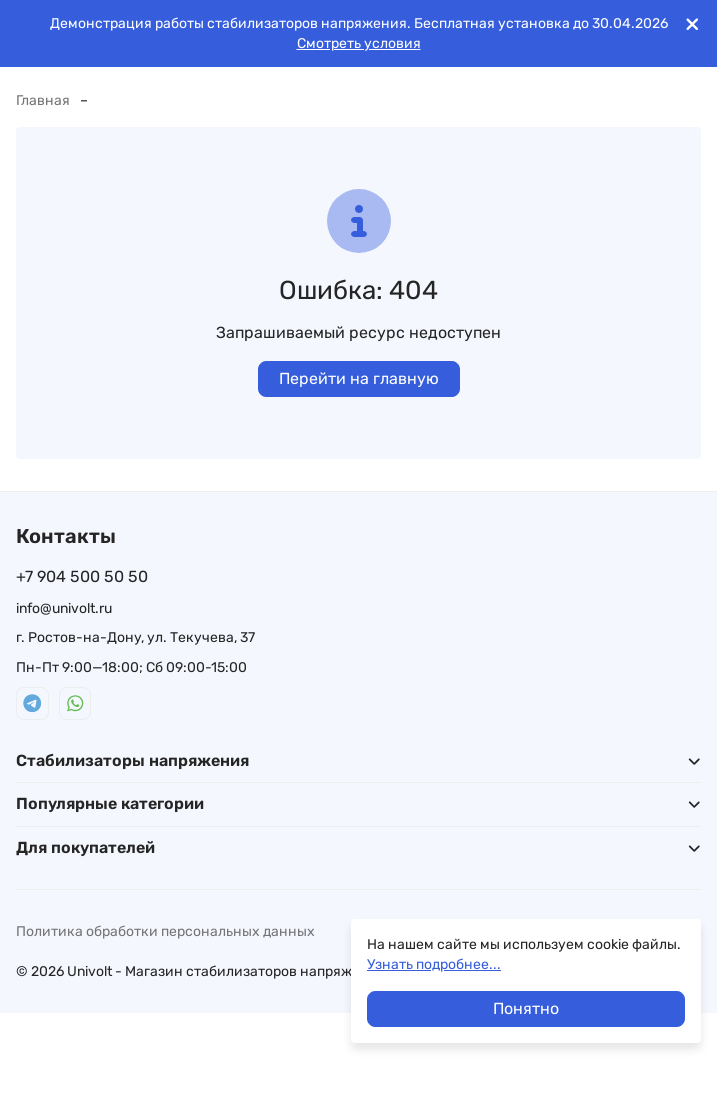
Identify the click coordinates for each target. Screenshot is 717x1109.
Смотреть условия (359, 43)
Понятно (526, 1008)
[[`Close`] (692, 24)
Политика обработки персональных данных (165, 931)
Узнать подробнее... (434, 964)
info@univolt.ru (64, 608)
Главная (43, 100)
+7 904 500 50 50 (82, 576)
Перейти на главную (359, 378)
